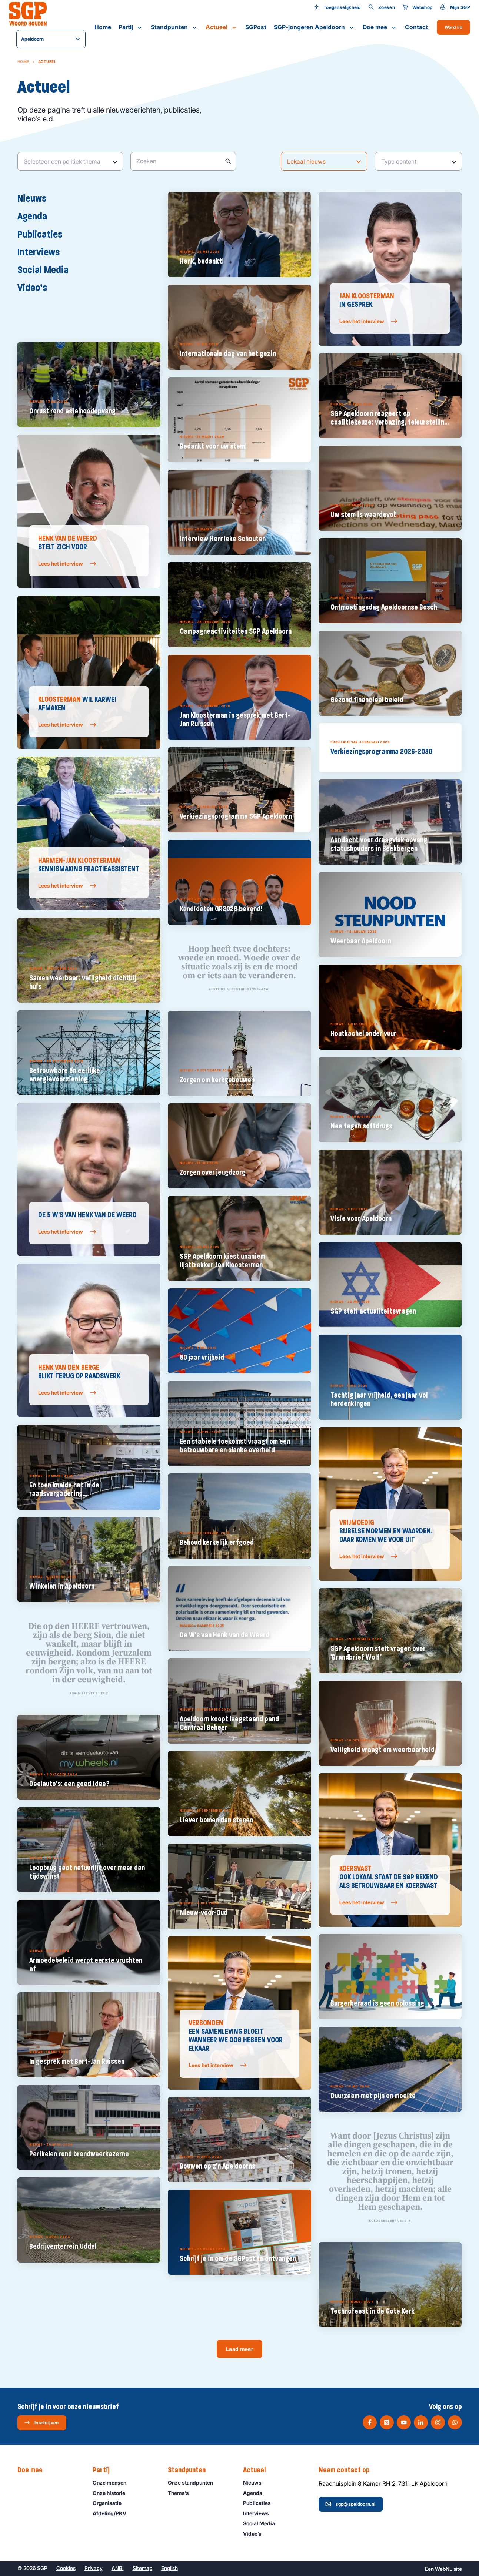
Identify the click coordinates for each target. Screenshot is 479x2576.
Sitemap (142, 2568)
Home (102, 27)
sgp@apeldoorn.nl (350, 2504)
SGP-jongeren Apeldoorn (314, 27)
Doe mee (380, 27)
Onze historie (112, 2492)
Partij (131, 27)
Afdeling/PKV (113, 2513)
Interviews (42, 252)
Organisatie (110, 2502)
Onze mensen (113, 2482)
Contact (416, 27)
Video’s (35, 287)
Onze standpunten (194, 2482)
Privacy (93, 2568)
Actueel (222, 27)
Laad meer (239, 2349)
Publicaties (43, 234)
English (169, 2568)
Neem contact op (348, 2470)
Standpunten (174, 27)
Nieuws (35, 198)
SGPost (255, 27)
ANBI (118, 2568)
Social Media (46, 269)
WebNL (443, 2569)
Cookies (66, 2568)
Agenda (35, 216)
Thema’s (182, 2492)
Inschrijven (41, 2422)
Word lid (453, 27)
